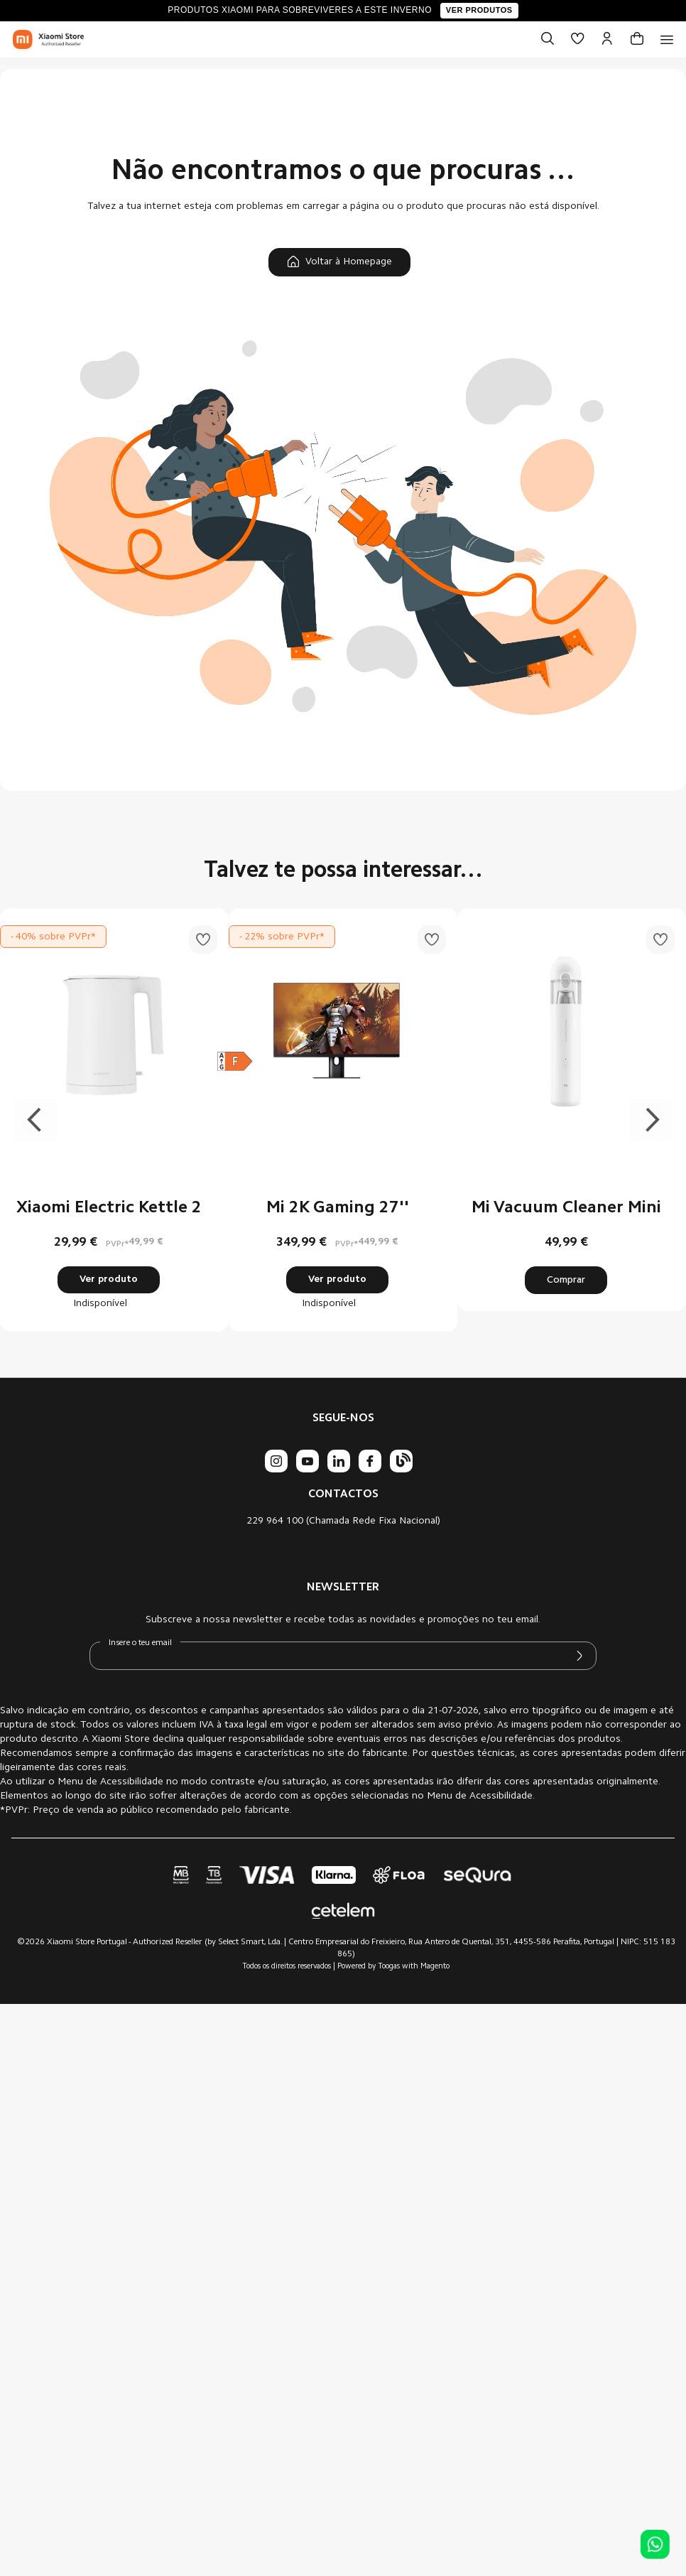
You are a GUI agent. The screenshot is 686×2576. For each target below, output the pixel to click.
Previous (35, 1120)
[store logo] (48, 39)
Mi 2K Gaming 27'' (337, 1208)
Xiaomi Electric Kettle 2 (109, 1208)
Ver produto (109, 1280)
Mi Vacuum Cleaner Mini (566, 1208)
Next (650, 1120)
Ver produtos (479, 10)
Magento (435, 1967)
